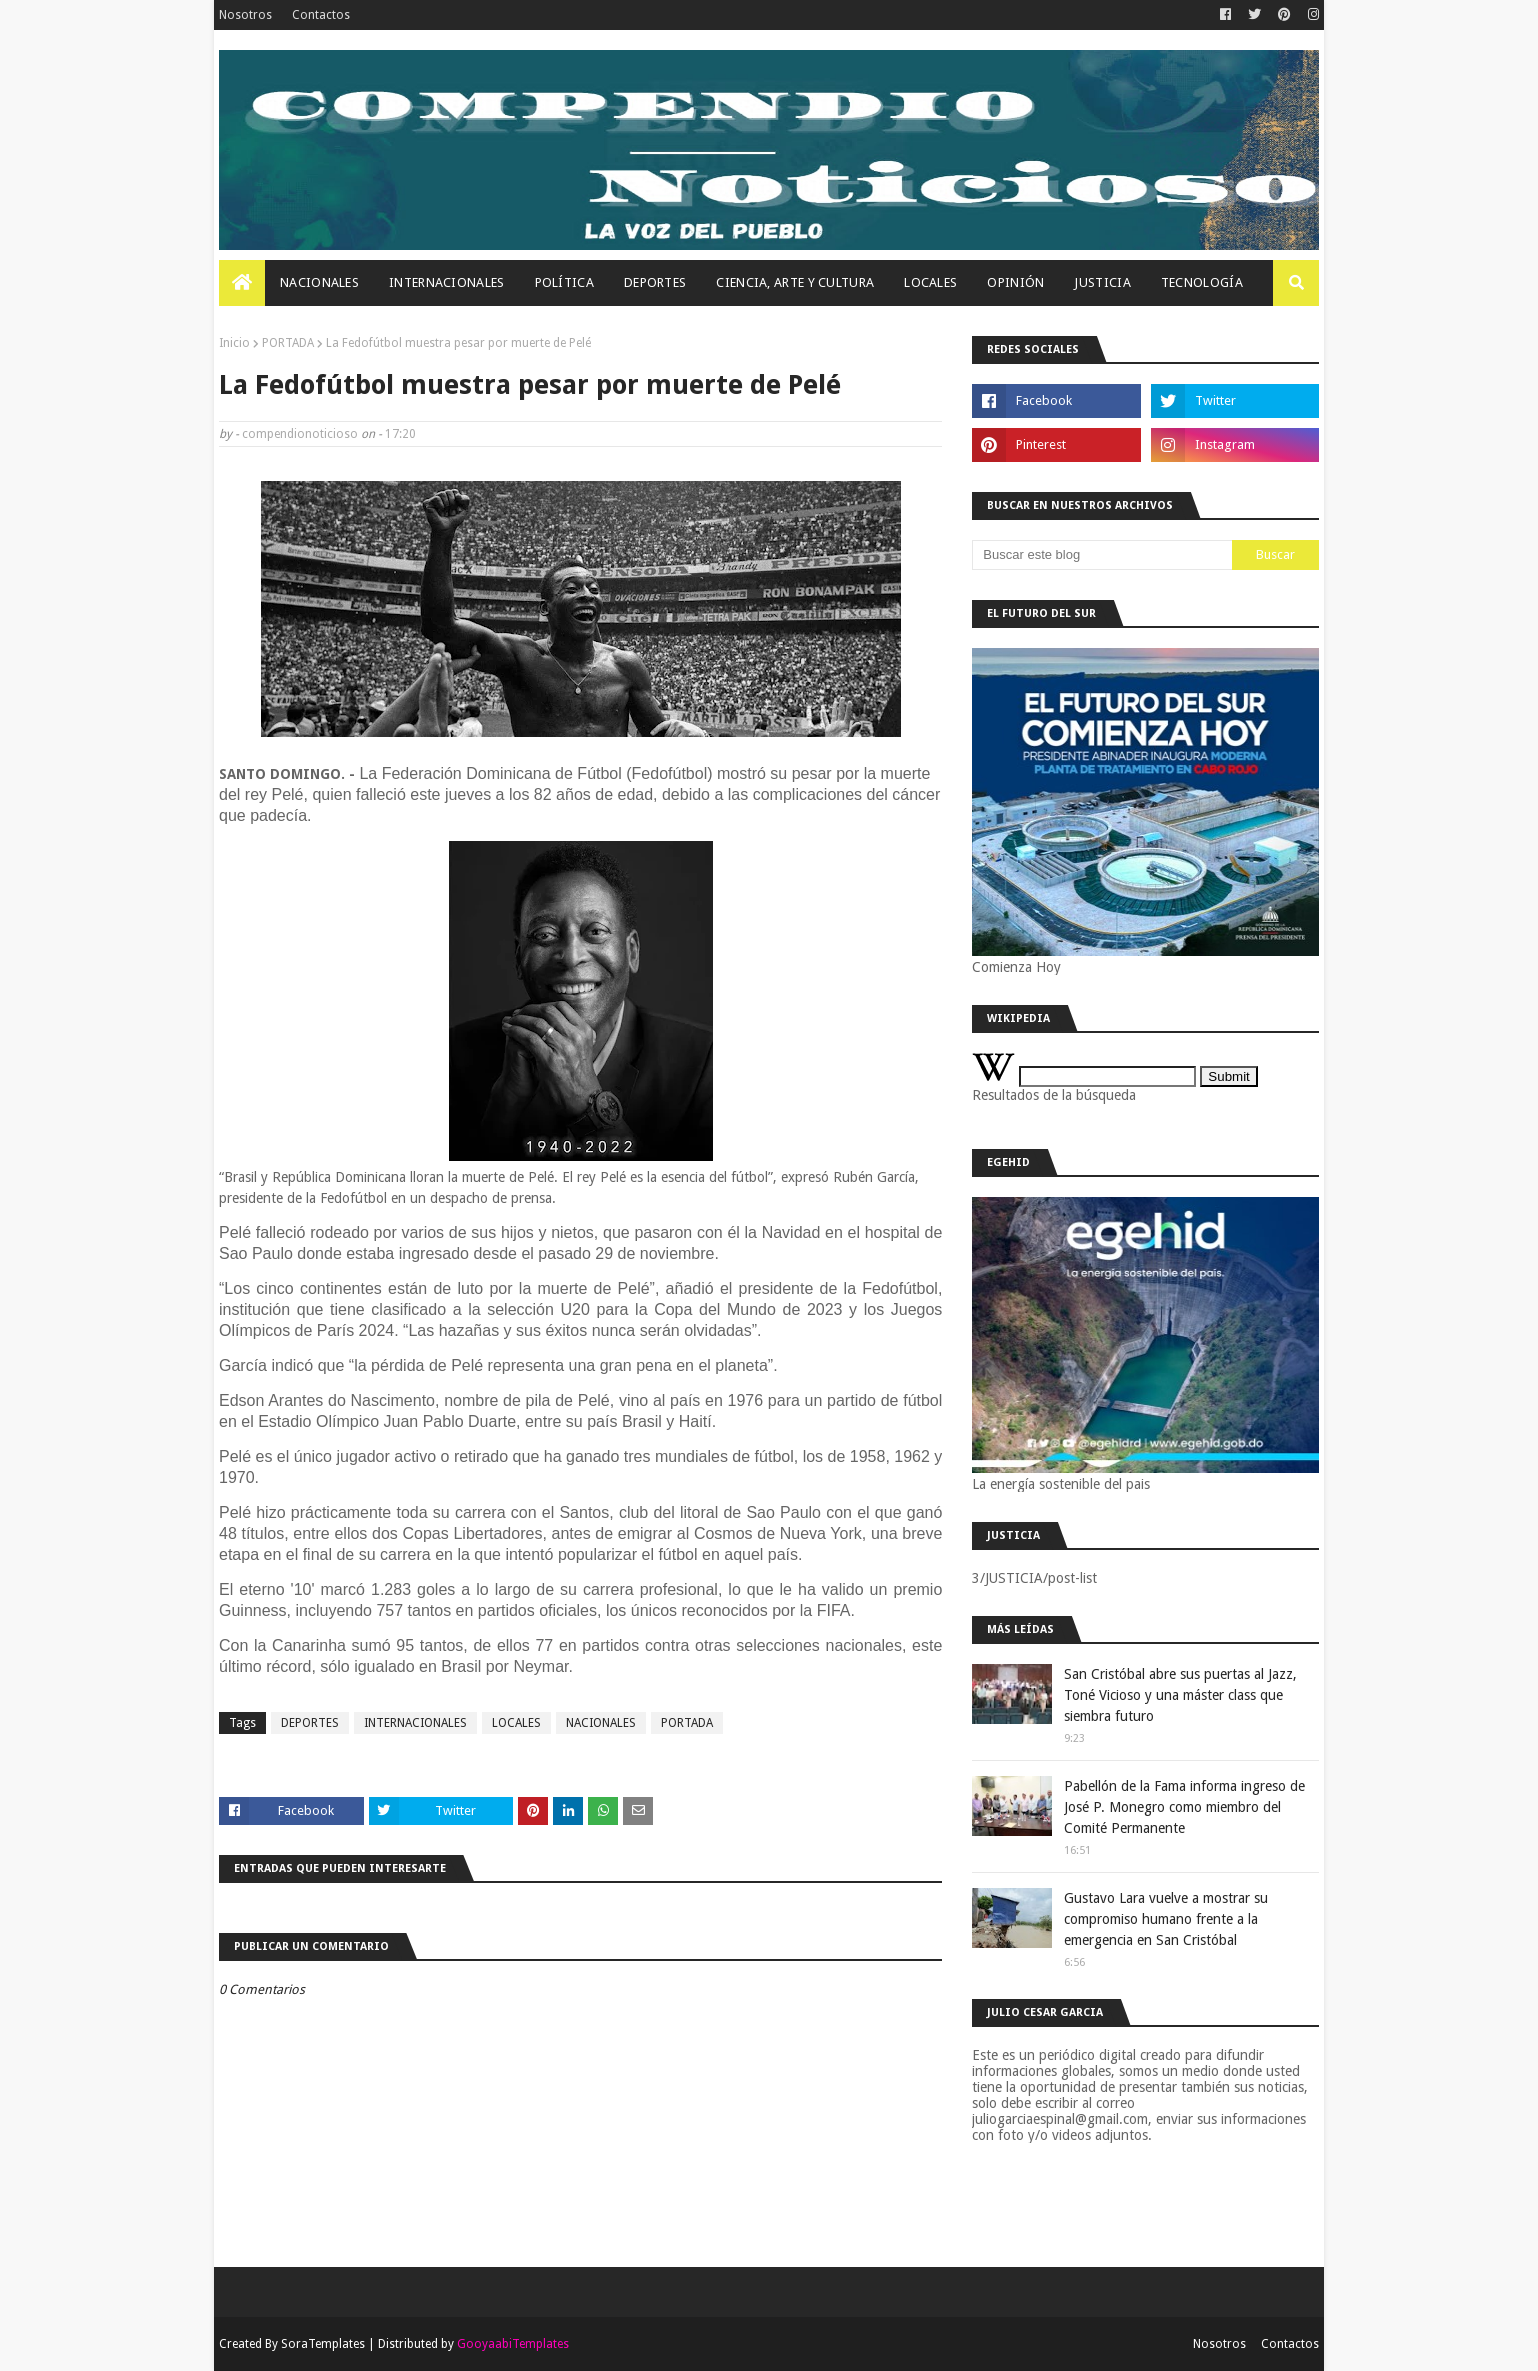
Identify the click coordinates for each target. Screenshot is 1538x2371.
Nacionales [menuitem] (319, 282)
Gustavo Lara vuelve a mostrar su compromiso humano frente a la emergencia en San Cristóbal (1166, 1919)
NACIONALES (601, 1723)
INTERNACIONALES (415, 1723)
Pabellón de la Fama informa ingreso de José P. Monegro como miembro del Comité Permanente (1184, 1807)
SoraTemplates (323, 2344)
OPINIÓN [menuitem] (1015, 282)
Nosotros (245, 15)
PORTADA (288, 343)
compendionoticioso (300, 434)
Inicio (234, 343)
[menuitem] (242, 283)
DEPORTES (310, 1723)
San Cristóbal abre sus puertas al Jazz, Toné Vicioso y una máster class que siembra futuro (1180, 1695)
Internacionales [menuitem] (447, 282)
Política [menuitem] (564, 282)
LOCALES (516, 1723)
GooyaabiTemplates (513, 2344)
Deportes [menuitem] (655, 282)
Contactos (321, 15)
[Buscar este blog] (1102, 555)
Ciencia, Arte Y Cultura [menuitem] (795, 282)
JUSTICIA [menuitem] (1102, 282)
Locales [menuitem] (930, 282)
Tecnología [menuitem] (1202, 282)
